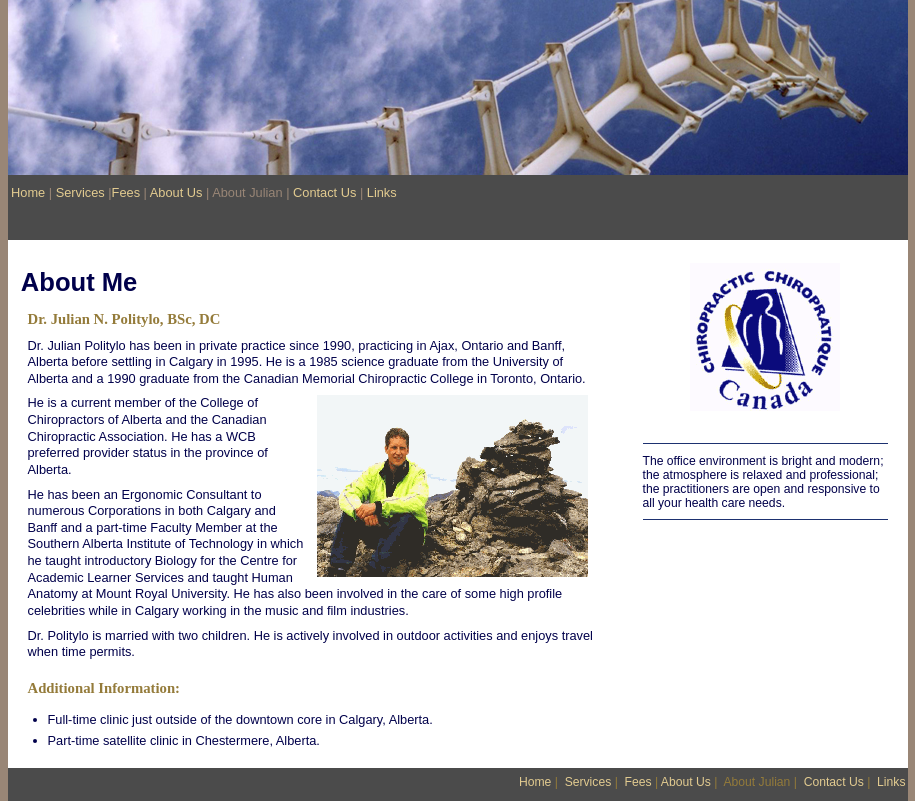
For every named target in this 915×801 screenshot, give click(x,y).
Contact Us (324, 192)
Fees (126, 192)
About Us (176, 192)
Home (28, 192)
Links (382, 192)
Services (80, 192)
